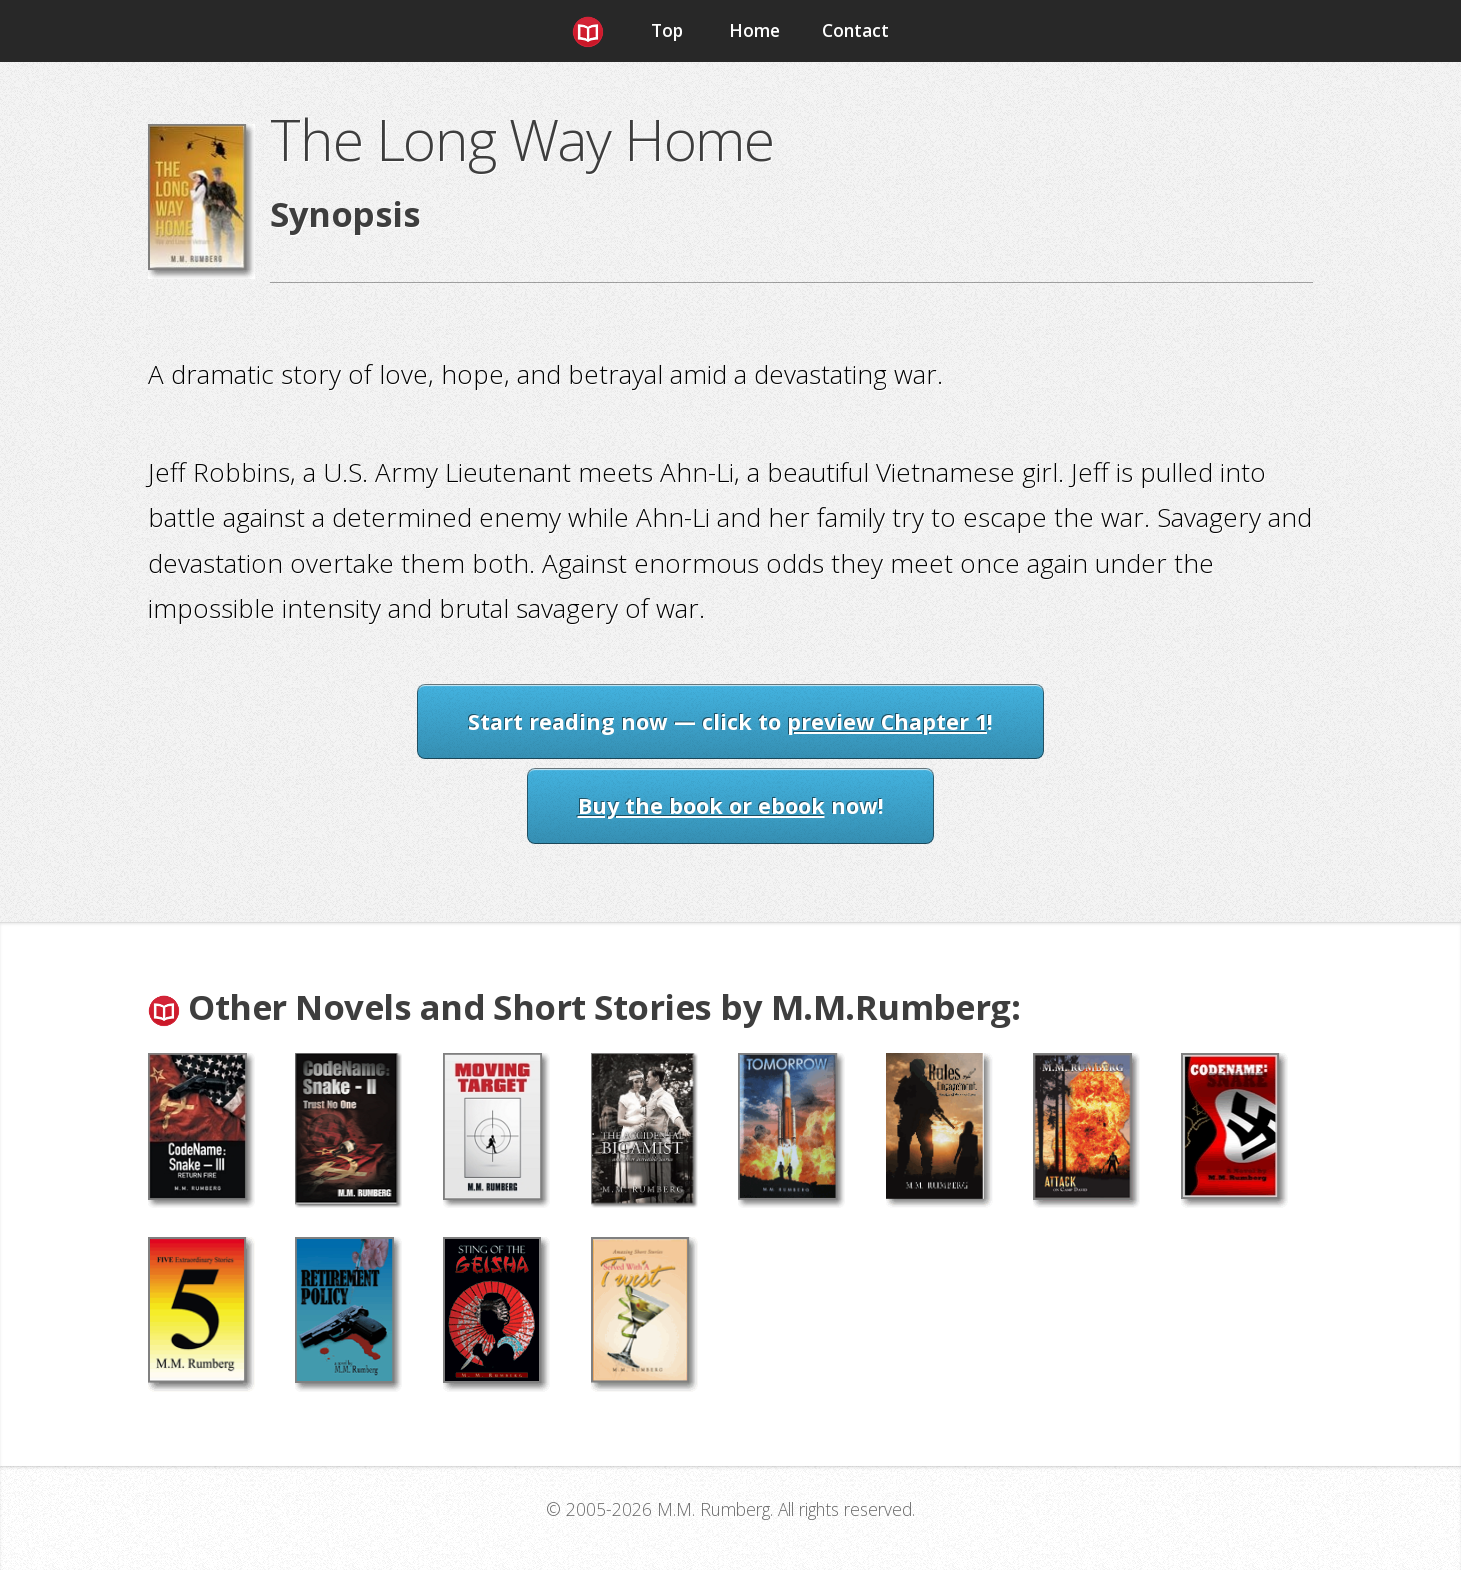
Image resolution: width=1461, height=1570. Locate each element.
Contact (855, 30)
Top (667, 30)
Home (754, 30)
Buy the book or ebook (701, 805)
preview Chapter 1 (887, 721)
